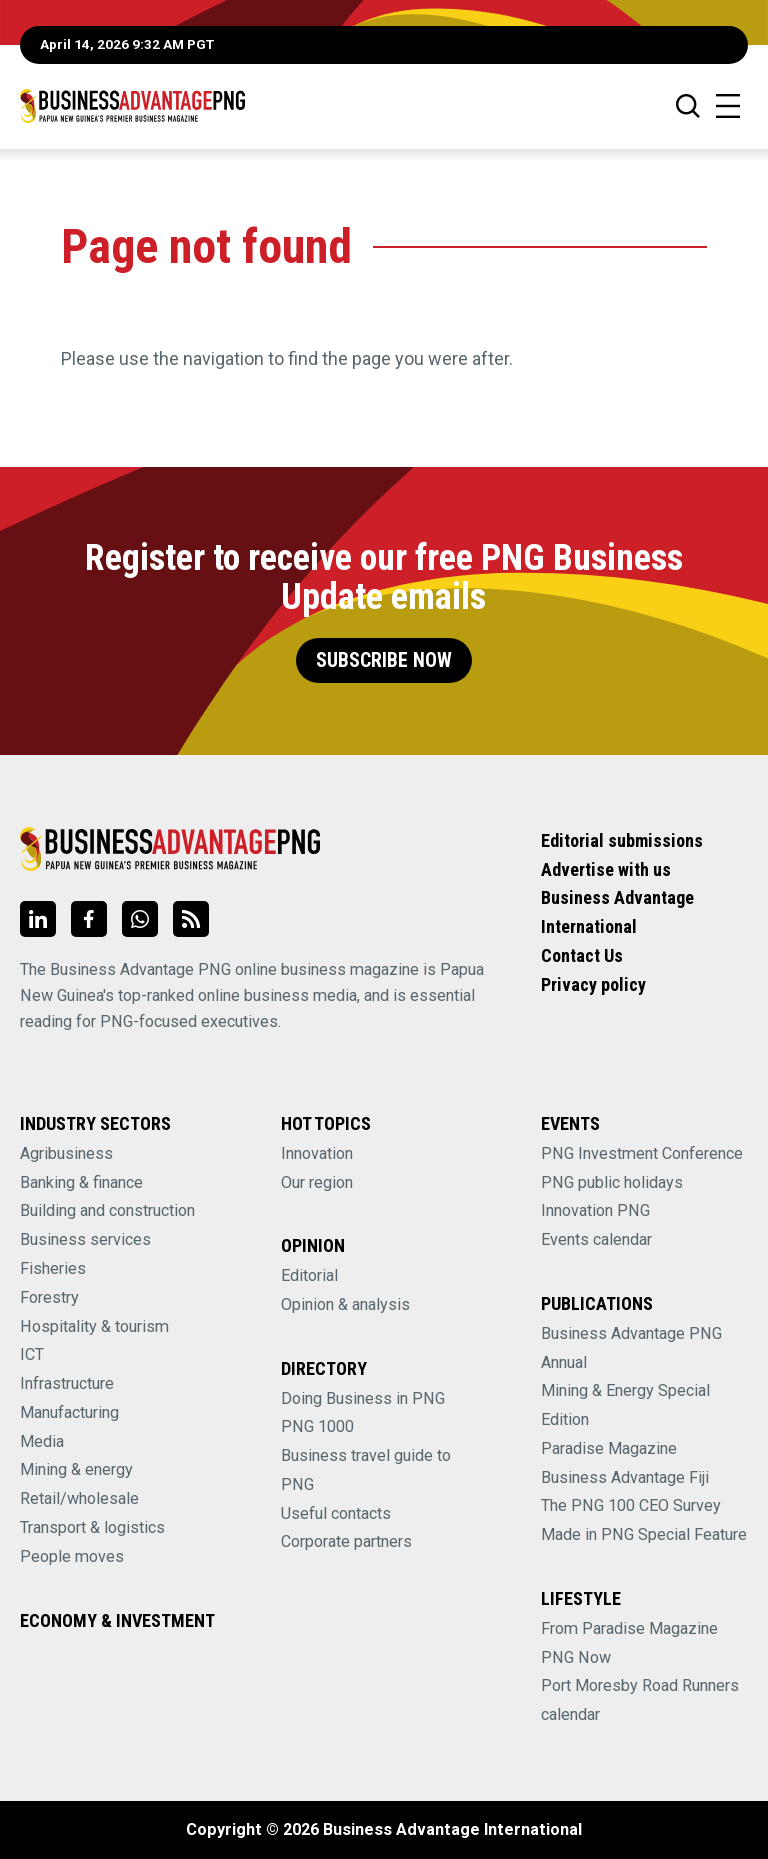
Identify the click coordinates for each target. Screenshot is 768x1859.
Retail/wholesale (79, 1498)
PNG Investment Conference (642, 1153)
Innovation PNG (595, 1210)
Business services (85, 1239)
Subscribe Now (384, 660)
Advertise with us (606, 869)
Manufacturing (69, 1412)
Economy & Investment (117, 1620)
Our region (317, 1182)
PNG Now (576, 1657)
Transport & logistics (92, 1527)
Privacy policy (593, 984)
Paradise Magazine (609, 1448)
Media (42, 1441)
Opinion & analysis (345, 1304)
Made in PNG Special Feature (644, 1534)
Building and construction (107, 1210)
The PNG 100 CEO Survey (631, 1505)
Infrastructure (67, 1383)
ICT (32, 1354)
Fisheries (53, 1268)
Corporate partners (346, 1541)
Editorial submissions (622, 840)
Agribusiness (66, 1153)
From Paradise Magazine (629, 1628)
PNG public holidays (612, 1182)
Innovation (317, 1153)
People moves (72, 1556)
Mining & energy (76, 1469)
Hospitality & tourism (94, 1326)
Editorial (309, 1275)
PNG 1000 (317, 1426)
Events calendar (596, 1239)
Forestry (49, 1297)
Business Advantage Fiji (625, 1477)
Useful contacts (336, 1513)
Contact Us (582, 955)
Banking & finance (81, 1182)
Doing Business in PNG (363, 1398)
